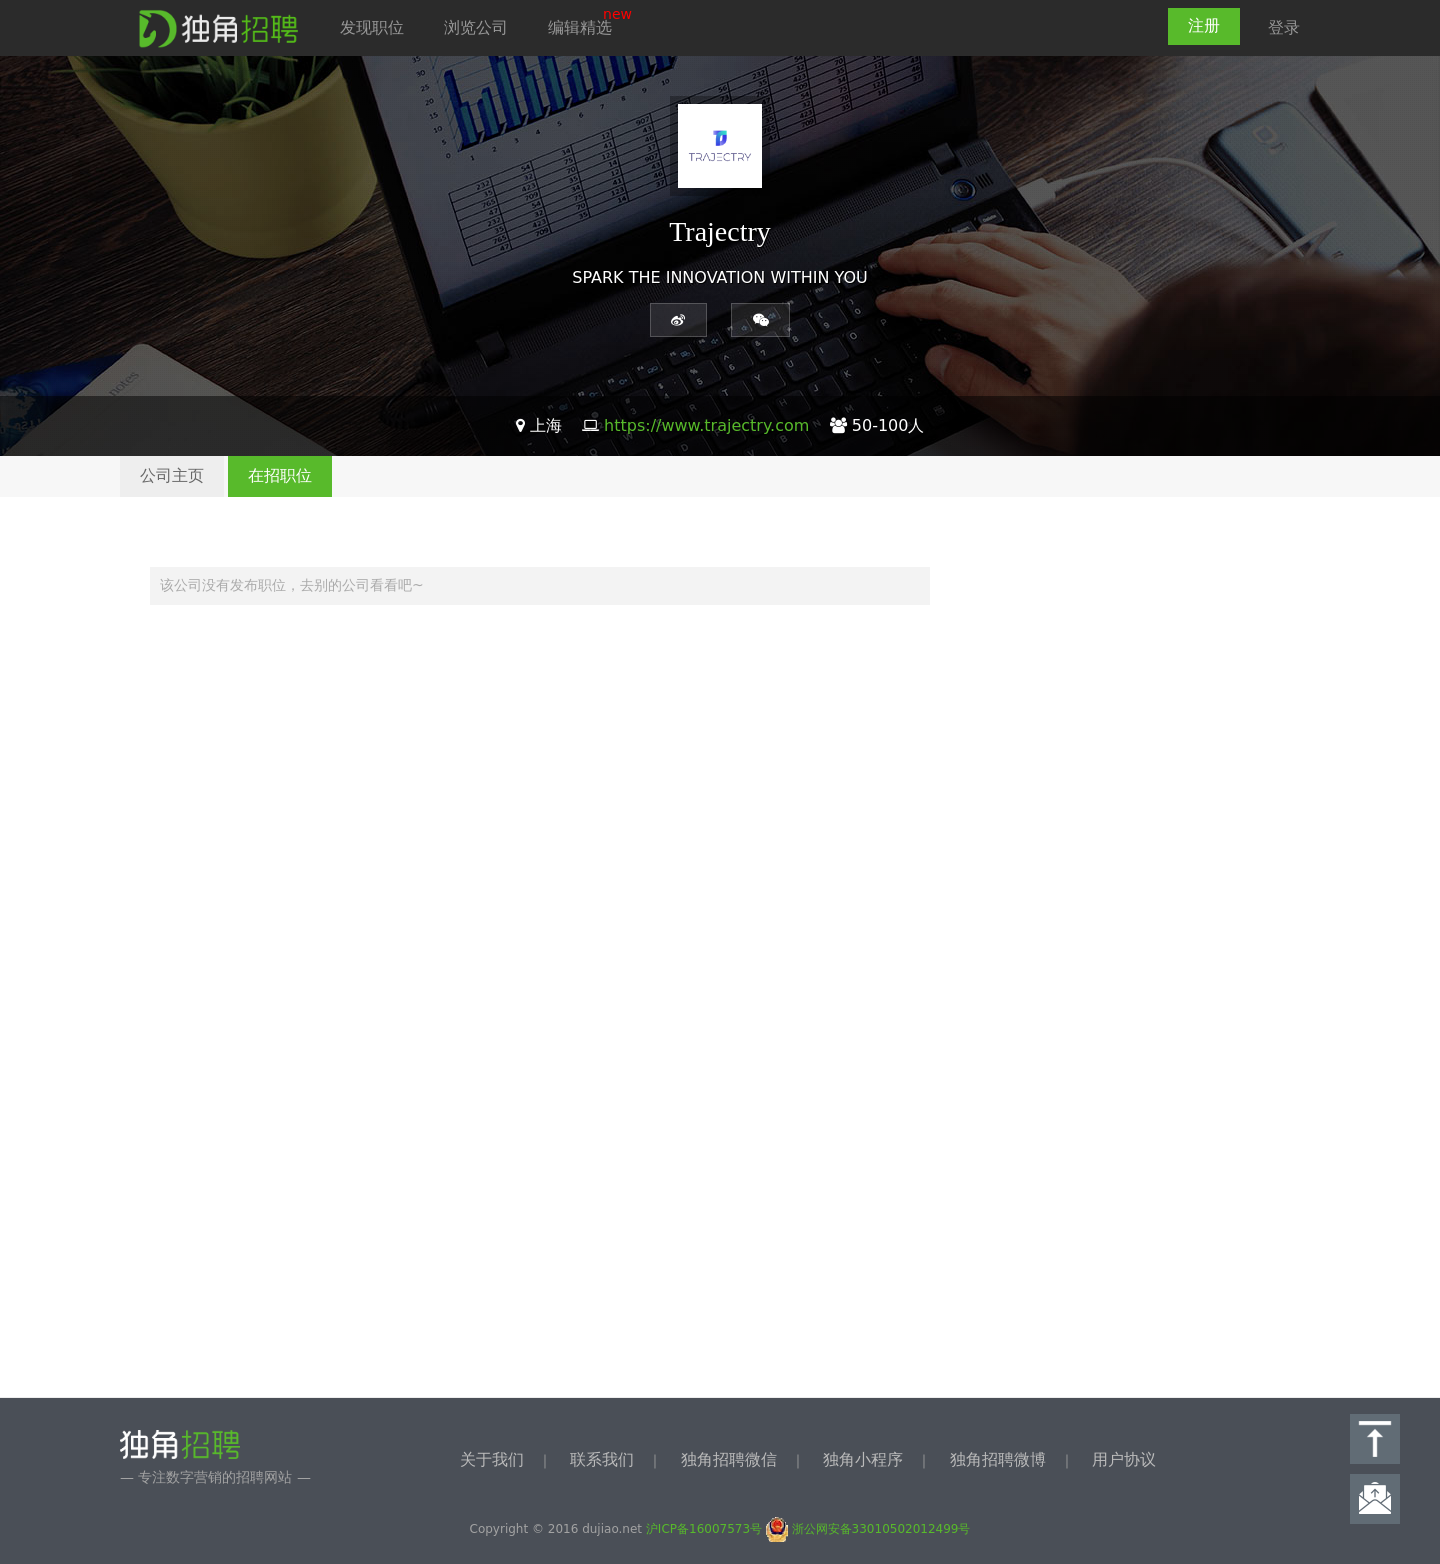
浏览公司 (476, 27)
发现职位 (372, 27)
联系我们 (602, 1459)
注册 (1204, 25)
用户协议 (1124, 1459)
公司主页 (172, 475)
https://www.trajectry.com (706, 425)
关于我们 (492, 1459)
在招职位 (280, 475)
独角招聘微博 (998, 1459)
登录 (1284, 27)
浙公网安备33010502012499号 (868, 1529)
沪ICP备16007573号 (704, 1529)
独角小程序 (863, 1459)
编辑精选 (580, 27)
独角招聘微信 (729, 1459)
